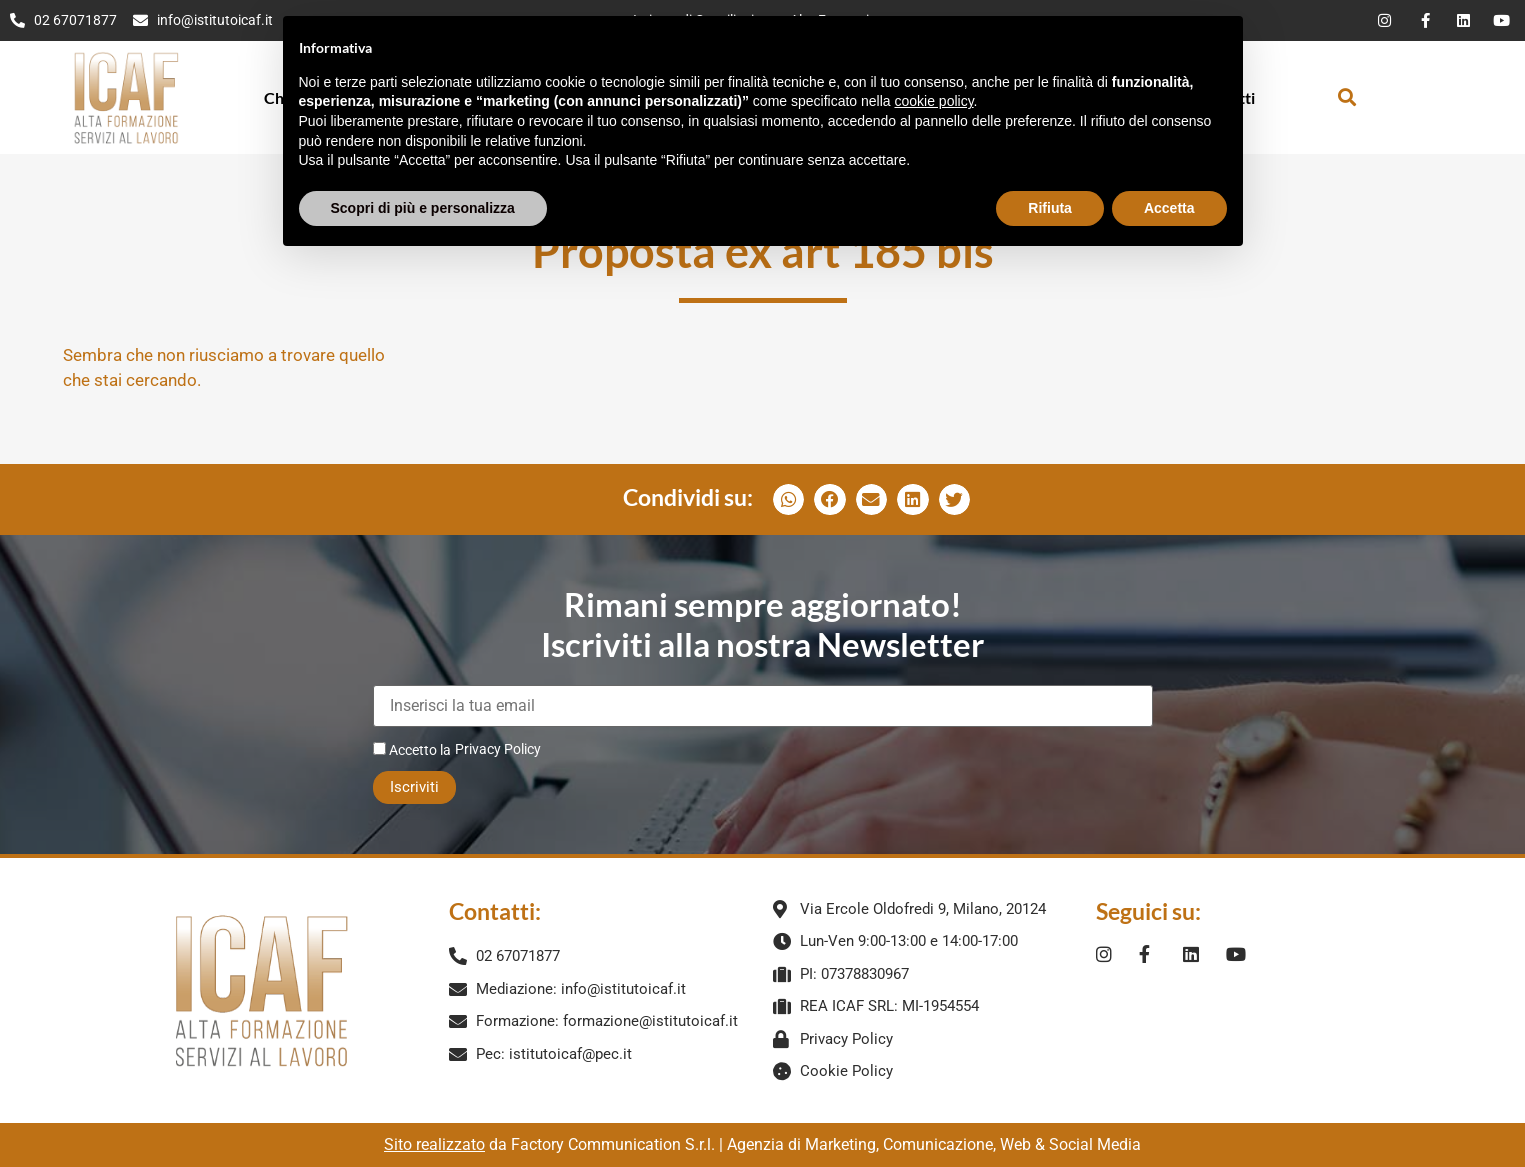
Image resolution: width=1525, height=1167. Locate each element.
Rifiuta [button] (1050, 163)
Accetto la (412, 749)
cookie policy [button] (933, 57)
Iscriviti (414, 787)
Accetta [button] (1169, 163)
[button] (1346, 97)
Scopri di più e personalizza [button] (423, 163)
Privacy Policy (498, 749)
